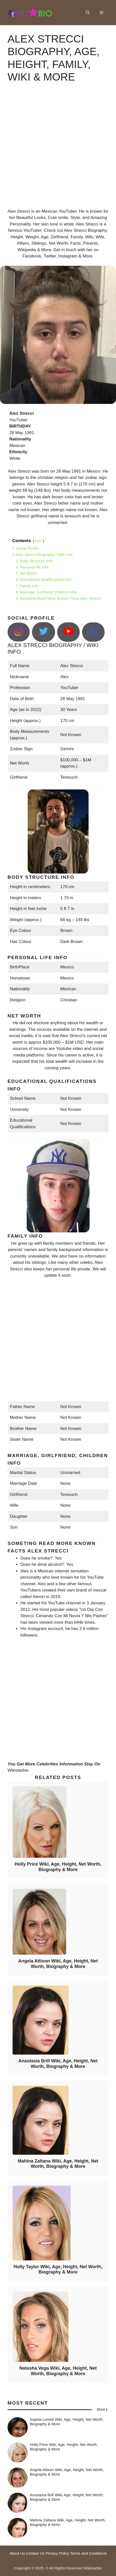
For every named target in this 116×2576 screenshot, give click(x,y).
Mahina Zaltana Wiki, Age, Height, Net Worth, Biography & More (58, 2163)
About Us (17, 2553)
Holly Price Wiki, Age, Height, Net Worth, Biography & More (58, 1867)
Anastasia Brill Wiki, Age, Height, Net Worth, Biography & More (58, 2063)
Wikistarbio (18, 1770)
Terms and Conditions (88, 2553)
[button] (88, 12)
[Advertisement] (58, 150)
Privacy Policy (57, 2553)
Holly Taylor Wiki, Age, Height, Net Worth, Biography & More (58, 2269)
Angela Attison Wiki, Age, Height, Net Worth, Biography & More (58, 1963)
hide (38, 541)
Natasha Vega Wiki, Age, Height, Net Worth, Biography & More (58, 2371)
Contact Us (35, 2553)
